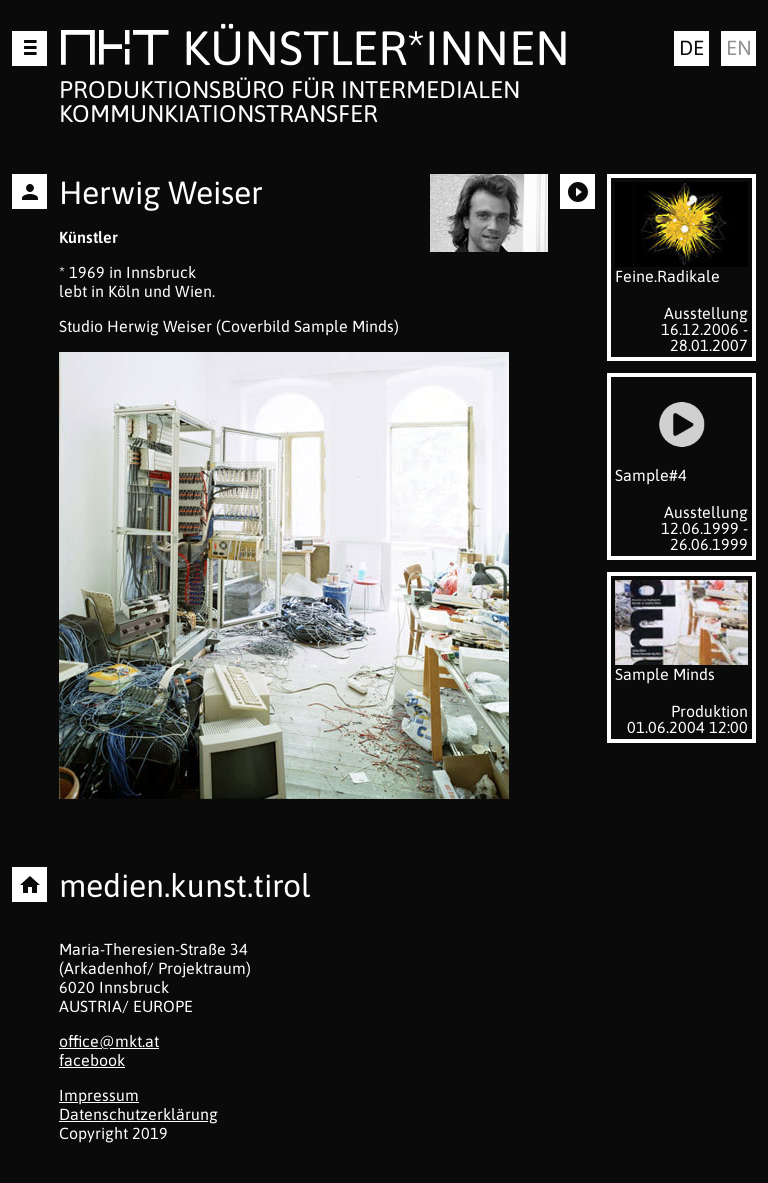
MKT (114, 51)
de (691, 47)
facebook (92, 1060)
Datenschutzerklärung (138, 1114)
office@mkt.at (109, 1041)
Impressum (99, 1095)
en (739, 47)
